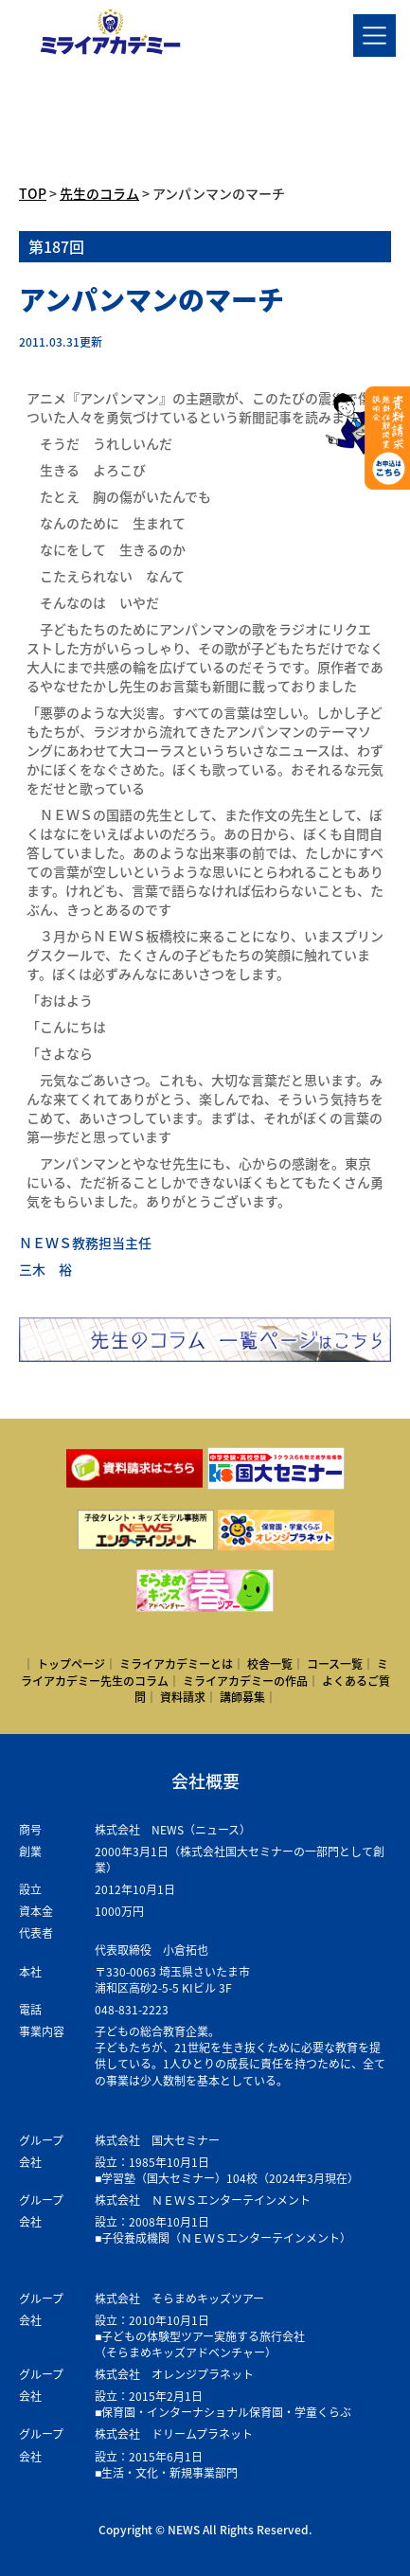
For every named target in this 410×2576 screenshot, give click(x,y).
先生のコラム (99, 193)
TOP (32, 193)
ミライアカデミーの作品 (245, 1681)
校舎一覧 (270, 1664)
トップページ (71, 1664)
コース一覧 (335, 1664)
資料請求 (182, 1697)
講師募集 (242, 1697)
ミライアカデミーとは (176, 1664)
